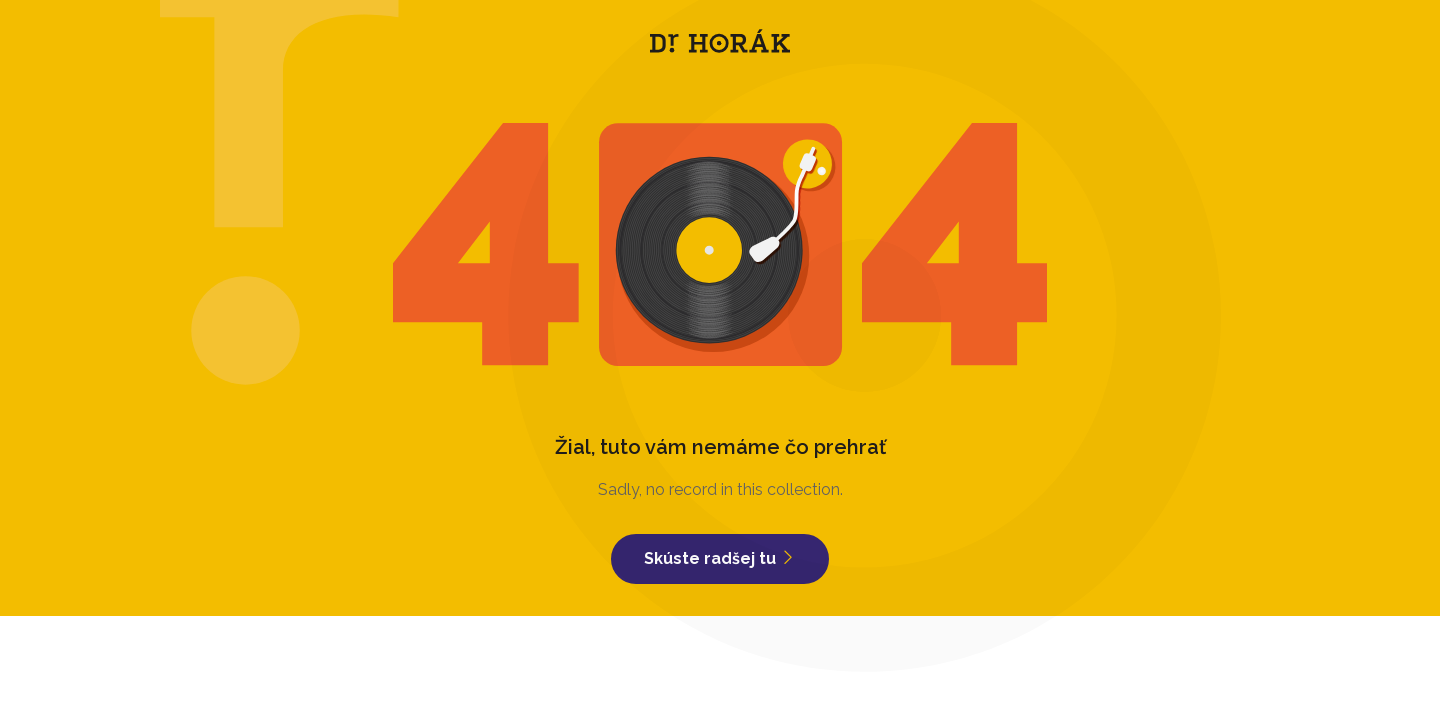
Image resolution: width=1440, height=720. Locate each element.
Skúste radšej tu (720, 558)
